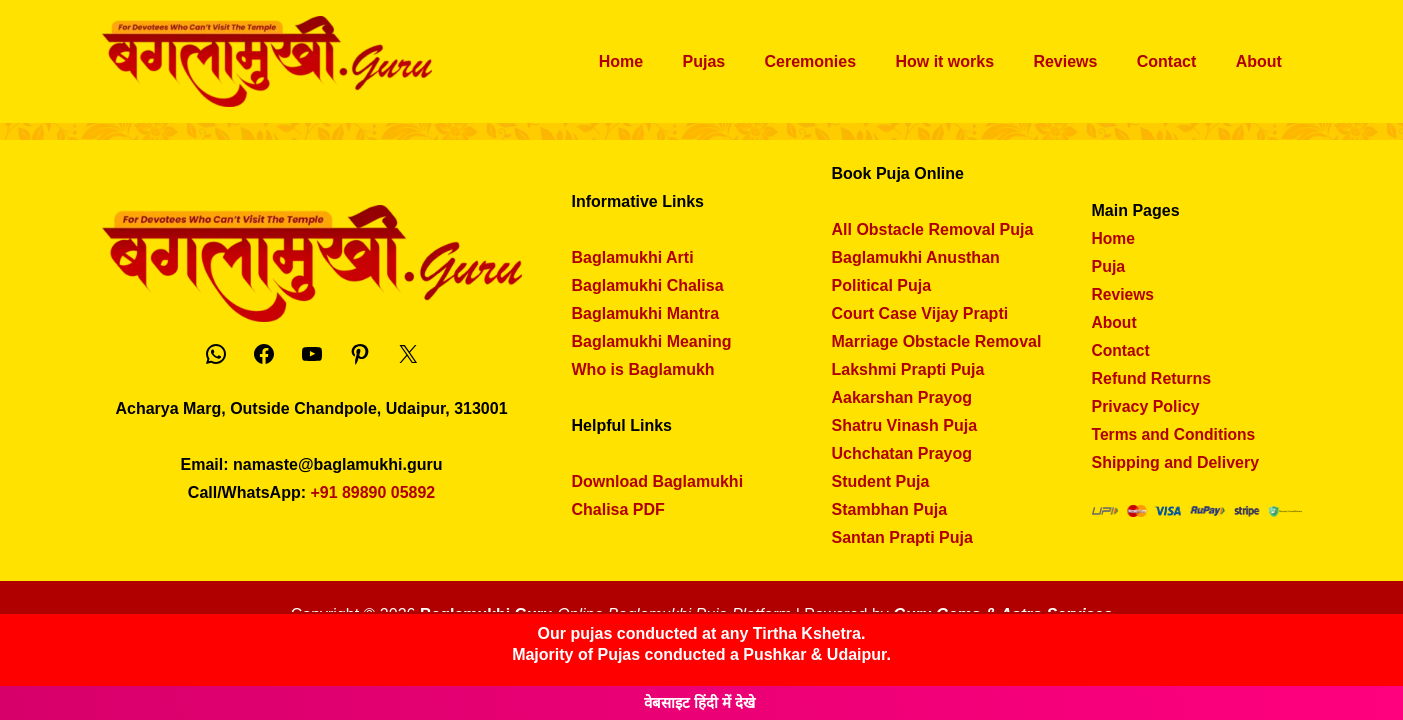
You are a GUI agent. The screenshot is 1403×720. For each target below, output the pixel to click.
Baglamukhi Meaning (652, 341)
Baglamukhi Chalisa (648, 285)
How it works (970, 61)
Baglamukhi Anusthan (916, 257)
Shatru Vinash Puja (905, 425)
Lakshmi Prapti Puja (908, 369)
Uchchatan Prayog (902, 453)
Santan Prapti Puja (902, 537)
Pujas (744, 61)
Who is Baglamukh (643, 369)
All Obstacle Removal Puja (933, 229)
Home (668, 61)
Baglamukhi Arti (633, 257)
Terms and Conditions (1176, 434)
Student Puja (881, 481)
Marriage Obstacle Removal (937, 341)
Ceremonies (843, 61)
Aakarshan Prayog (902, 397)
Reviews (1084, 61)
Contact (1178, 61)
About (1262, 61)
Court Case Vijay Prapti (920, 313)
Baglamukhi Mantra (646, 313)
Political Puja (882, 285)
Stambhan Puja (890, 509)
